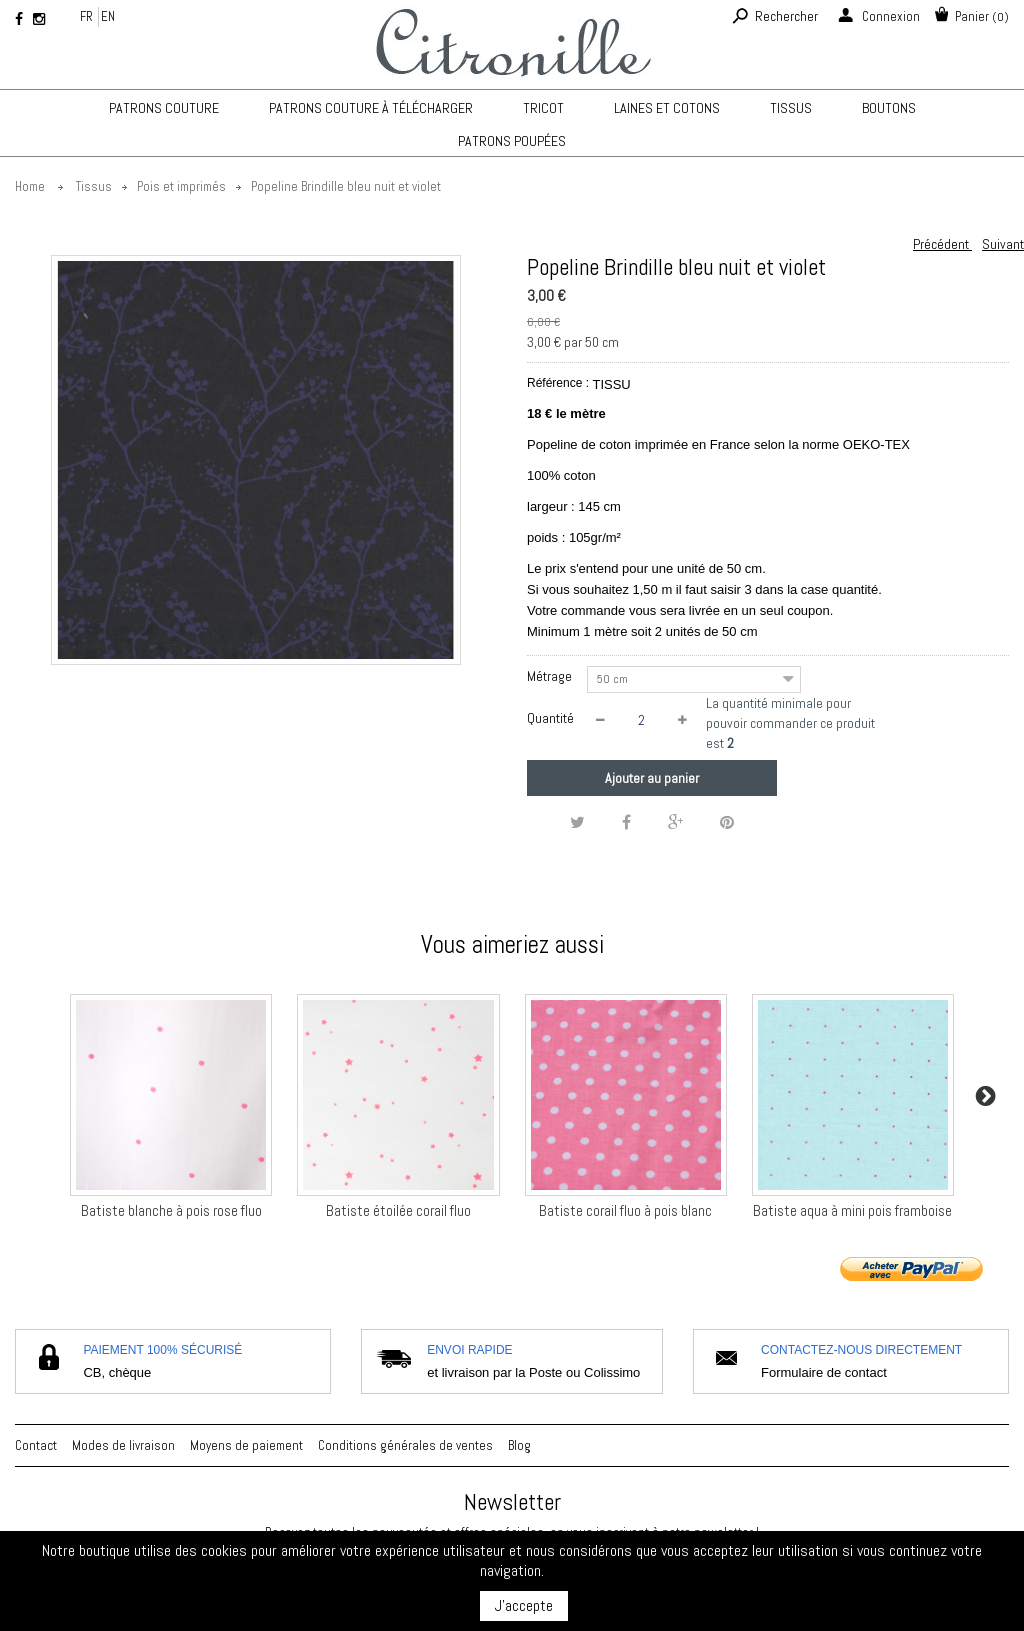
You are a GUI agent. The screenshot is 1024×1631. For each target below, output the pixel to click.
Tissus (791, 108)
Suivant (1003, 244)
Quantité (550, 718)
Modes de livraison (123, 1445)
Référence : (558, 383)
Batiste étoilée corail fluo (398, 1210)
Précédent (942, 244)
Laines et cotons (667, 108)
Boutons (889, 108)
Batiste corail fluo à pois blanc (625, 1210)
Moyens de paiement (246, 1445)
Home (30, 186)
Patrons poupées (512, 141)
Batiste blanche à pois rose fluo (171, 1210)
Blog (519, 1445)
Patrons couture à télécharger (371, 108)
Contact (36, 1445)
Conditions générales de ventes (405, 1445)
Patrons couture (164, 108)
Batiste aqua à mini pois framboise (852, 1210)
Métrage (551, 676)
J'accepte (524, 1605)
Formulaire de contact (824, 1372)
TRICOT (543, 108)
